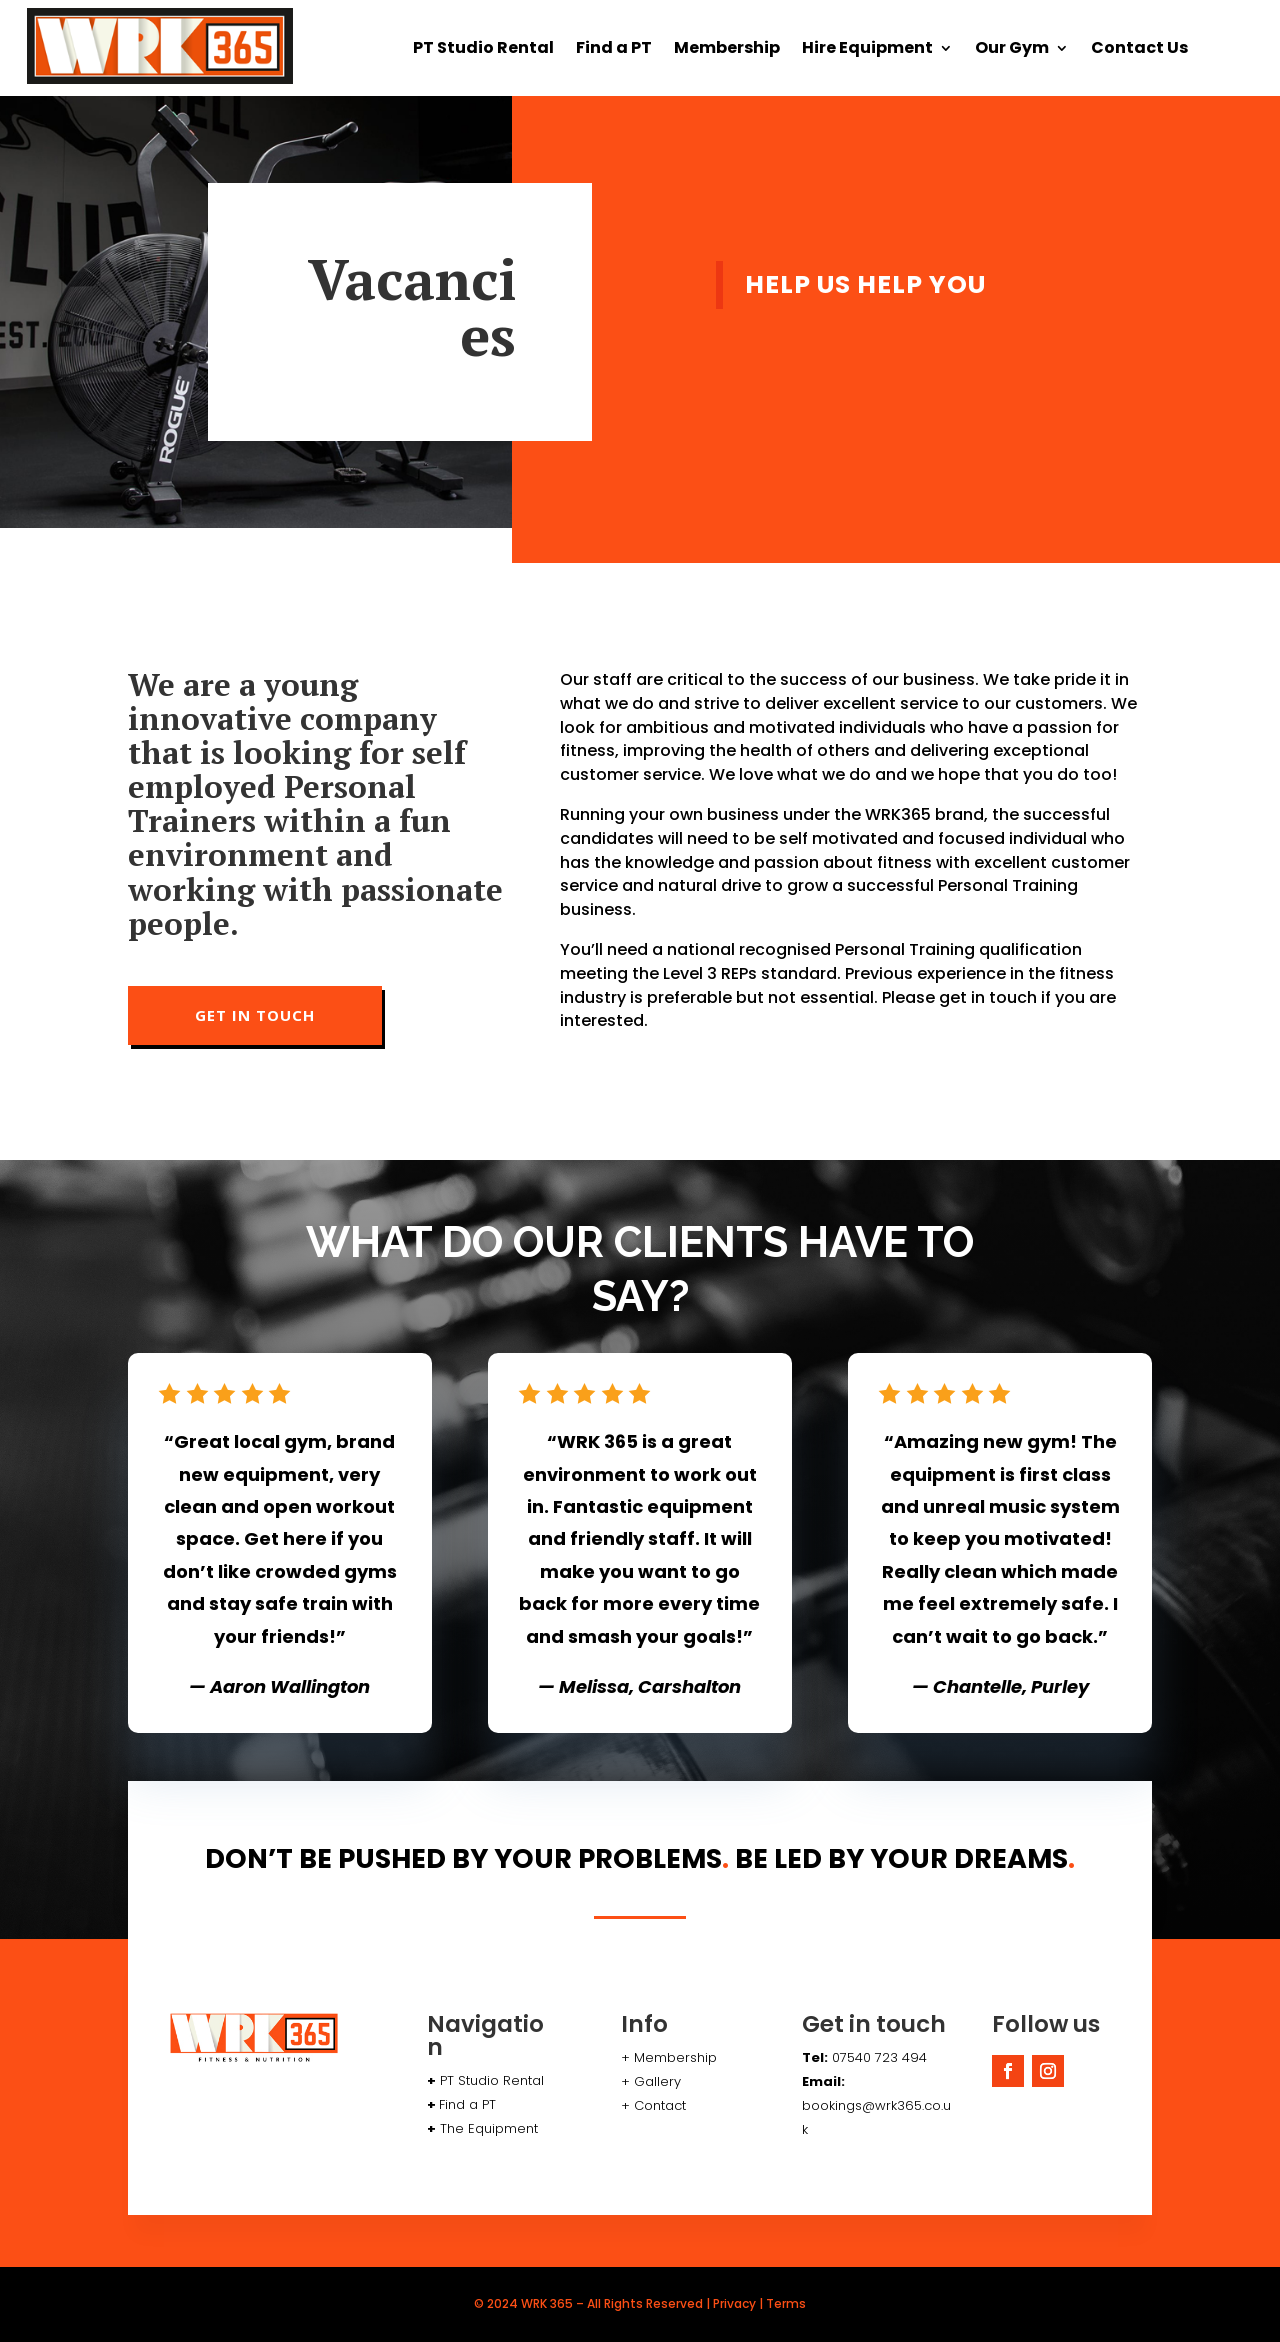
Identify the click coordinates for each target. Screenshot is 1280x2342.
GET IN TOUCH (255, 1015)
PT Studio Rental (483, 50)
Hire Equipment (867, 50)
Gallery (655, 2081)
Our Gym (1012, 50)
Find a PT (614, 50)
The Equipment (489, 2128)
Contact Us (1139, 50)
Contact (660, 2105)
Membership (727, 50)
